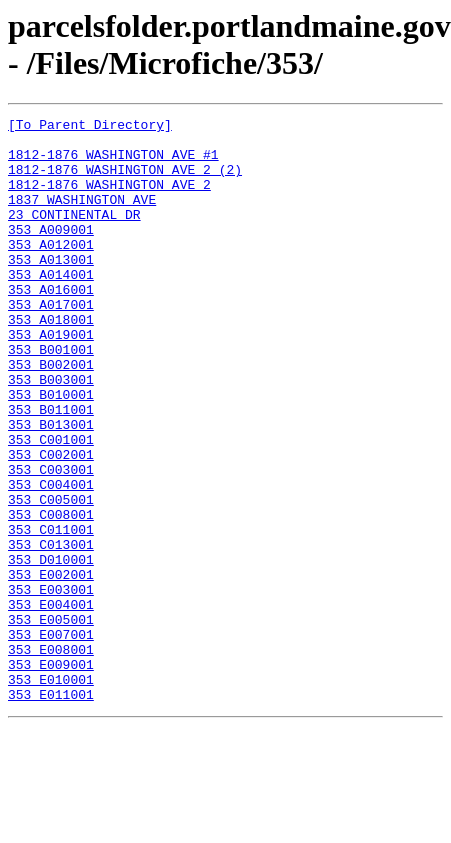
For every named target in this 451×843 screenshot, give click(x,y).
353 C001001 (51, 505)
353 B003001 (51, 433)
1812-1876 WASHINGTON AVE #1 (113, 163)
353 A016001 (51, 325)
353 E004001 (51, 703)
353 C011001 (51, 613)
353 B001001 (51, 397)
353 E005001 (51, 721)
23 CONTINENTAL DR (74, 235)
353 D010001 (51, 649)
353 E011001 (51, 811)
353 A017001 (51, 343)
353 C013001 (51, 631)
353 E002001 (51, 667)
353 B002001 (51, 415)
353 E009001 (51, 775)
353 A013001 (51, 289)
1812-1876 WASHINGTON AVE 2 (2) (125, 181)
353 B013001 (51, 487)
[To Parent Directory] (90, 127)
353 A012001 (51, 271)
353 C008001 (51, 595)
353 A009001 (51, 253)
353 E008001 (51, 757)
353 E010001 (51, 793)
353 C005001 (51, 577)
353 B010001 (51, 451)
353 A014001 (51, 307)
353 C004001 (51, 559)
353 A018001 (51, 361)
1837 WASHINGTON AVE (82, 217)
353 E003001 (51, 685)
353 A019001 (51, 379)
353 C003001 (51, 541)
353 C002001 (51, 523)
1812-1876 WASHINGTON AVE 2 (109, 199)
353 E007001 (51, 739)
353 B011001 (51, 469)
